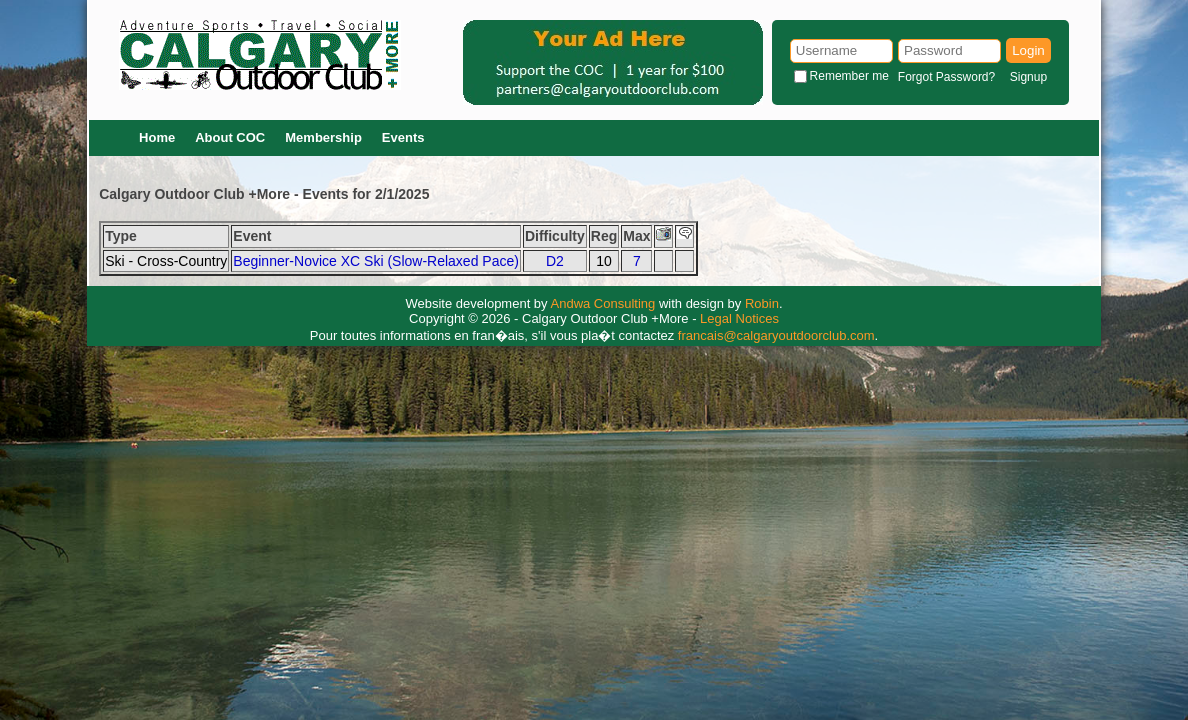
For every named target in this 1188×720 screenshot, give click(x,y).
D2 (555, 261)
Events (403, 137)
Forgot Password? (946, 77)
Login (1028, 50)
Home (157, 137)
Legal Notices (739, 318)
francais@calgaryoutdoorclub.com (776, 335)
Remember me (849, 76)
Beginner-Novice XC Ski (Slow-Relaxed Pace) (376, 261)
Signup (1028, 77)
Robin (762, 303)
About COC (230, 137)
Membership (323, 137)
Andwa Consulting (603, 303)
